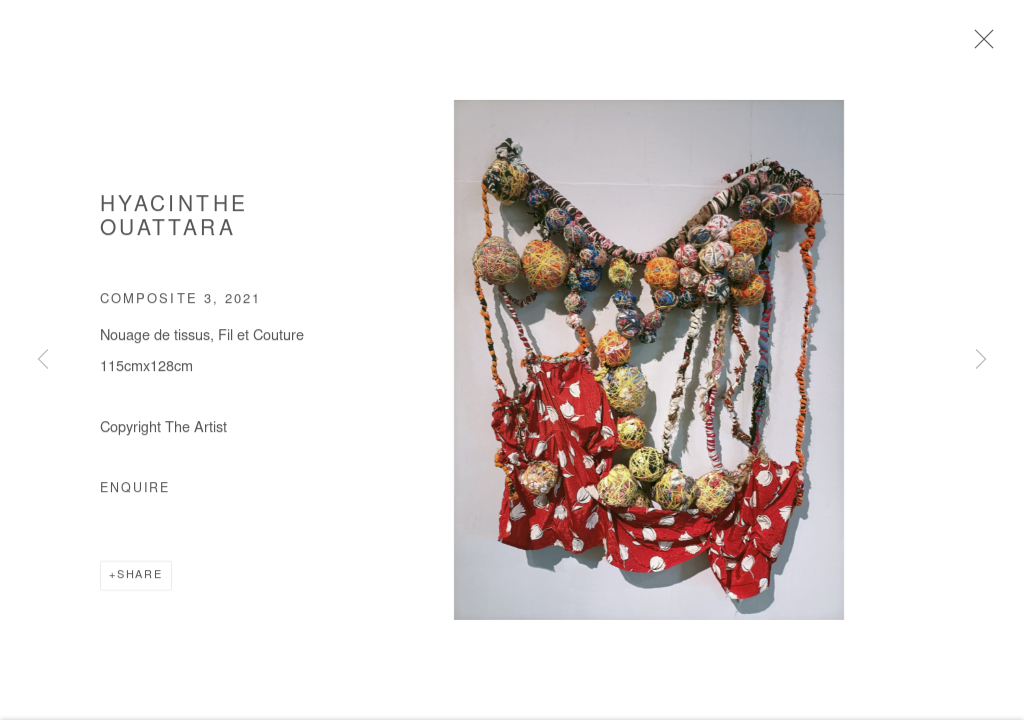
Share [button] (140, 577)
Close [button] (979, 45)
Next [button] (981, 360)
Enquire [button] (135, 491)
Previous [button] (43, 360)
